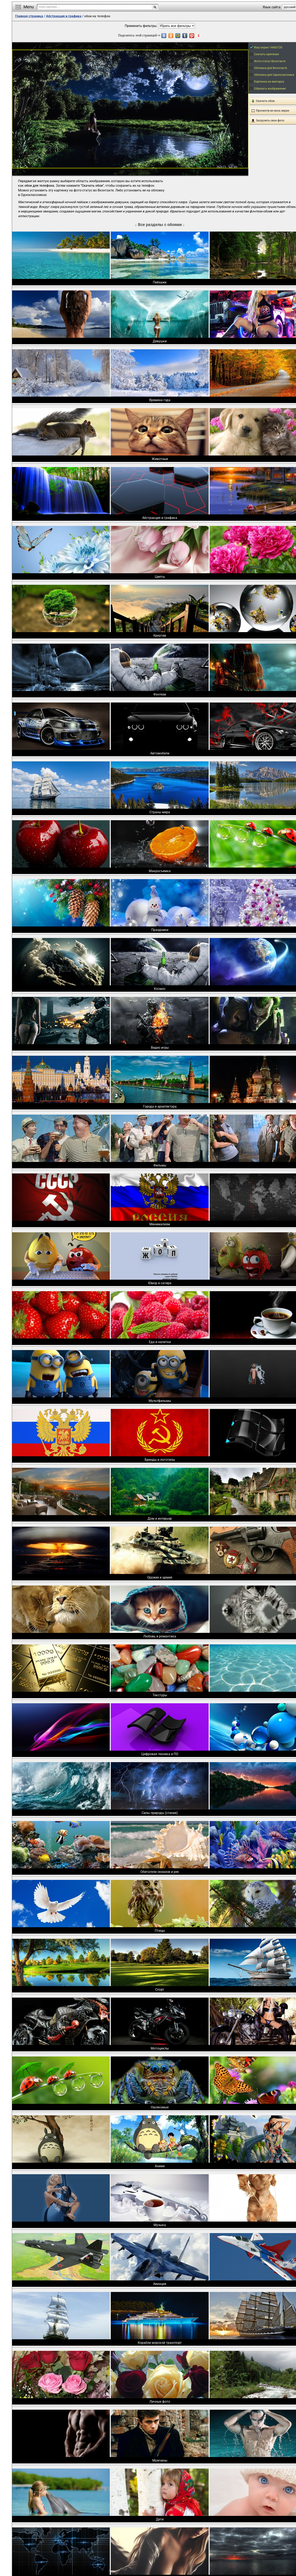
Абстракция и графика (63, 16)
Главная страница (29, 16)
